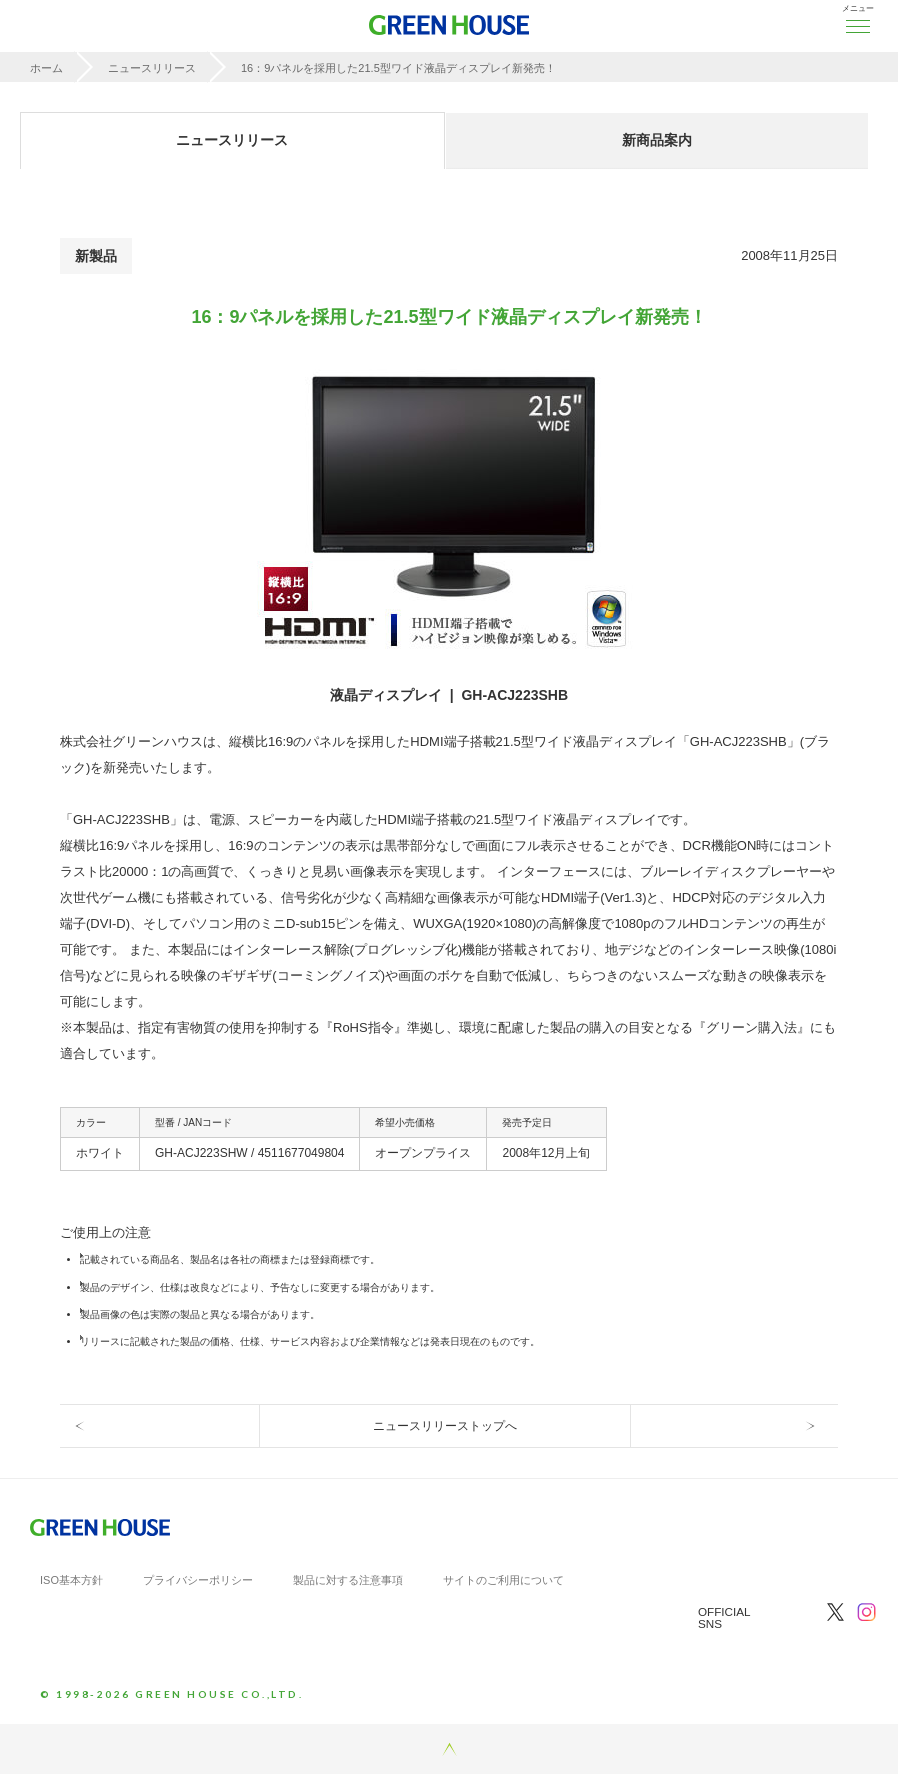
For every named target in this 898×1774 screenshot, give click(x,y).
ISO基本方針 (71, 1580)
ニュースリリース (152, 68)
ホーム (46, 68)
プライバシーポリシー (198, 1580)
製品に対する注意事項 (348, 1580)
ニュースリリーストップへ (445, 1426)
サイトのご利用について (503, 1580)
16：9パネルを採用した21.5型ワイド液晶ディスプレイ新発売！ (398, 68)
